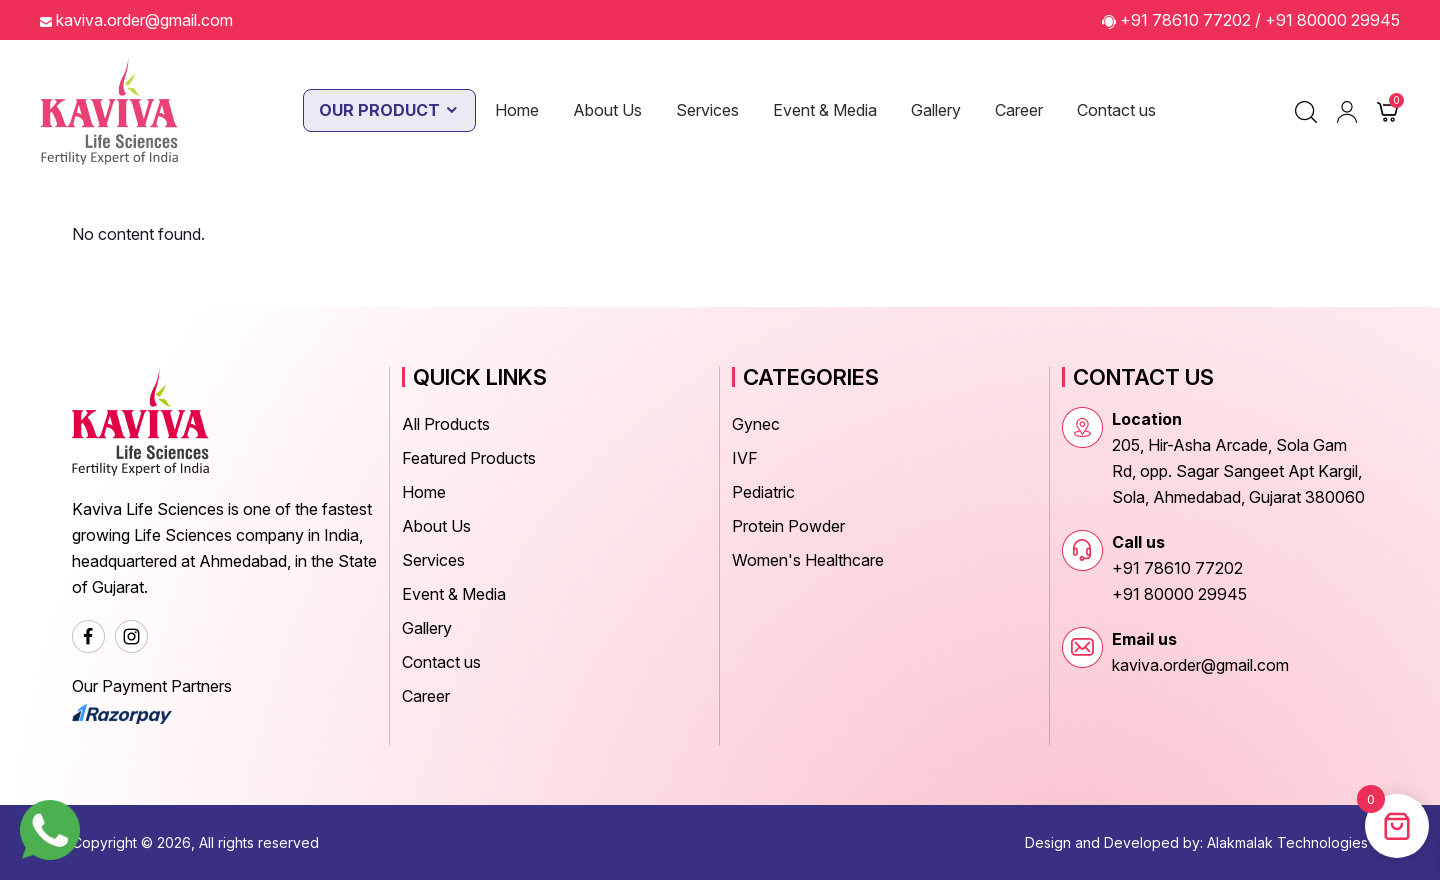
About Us (607, 110)
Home (517, 110)
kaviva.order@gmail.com (144, 20)
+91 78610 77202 (1185, 20)
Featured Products (469, 458)
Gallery (936, 110)
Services (707, 110)
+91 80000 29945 (1332, 20)
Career (1019, 110)
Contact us (1116, 110)
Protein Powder (788, 526)
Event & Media (825, 110)
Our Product (389, 110)
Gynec (756, 424)
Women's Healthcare (808, 560)
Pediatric (763, 492)
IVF (745, 458)
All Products (446, 424)
